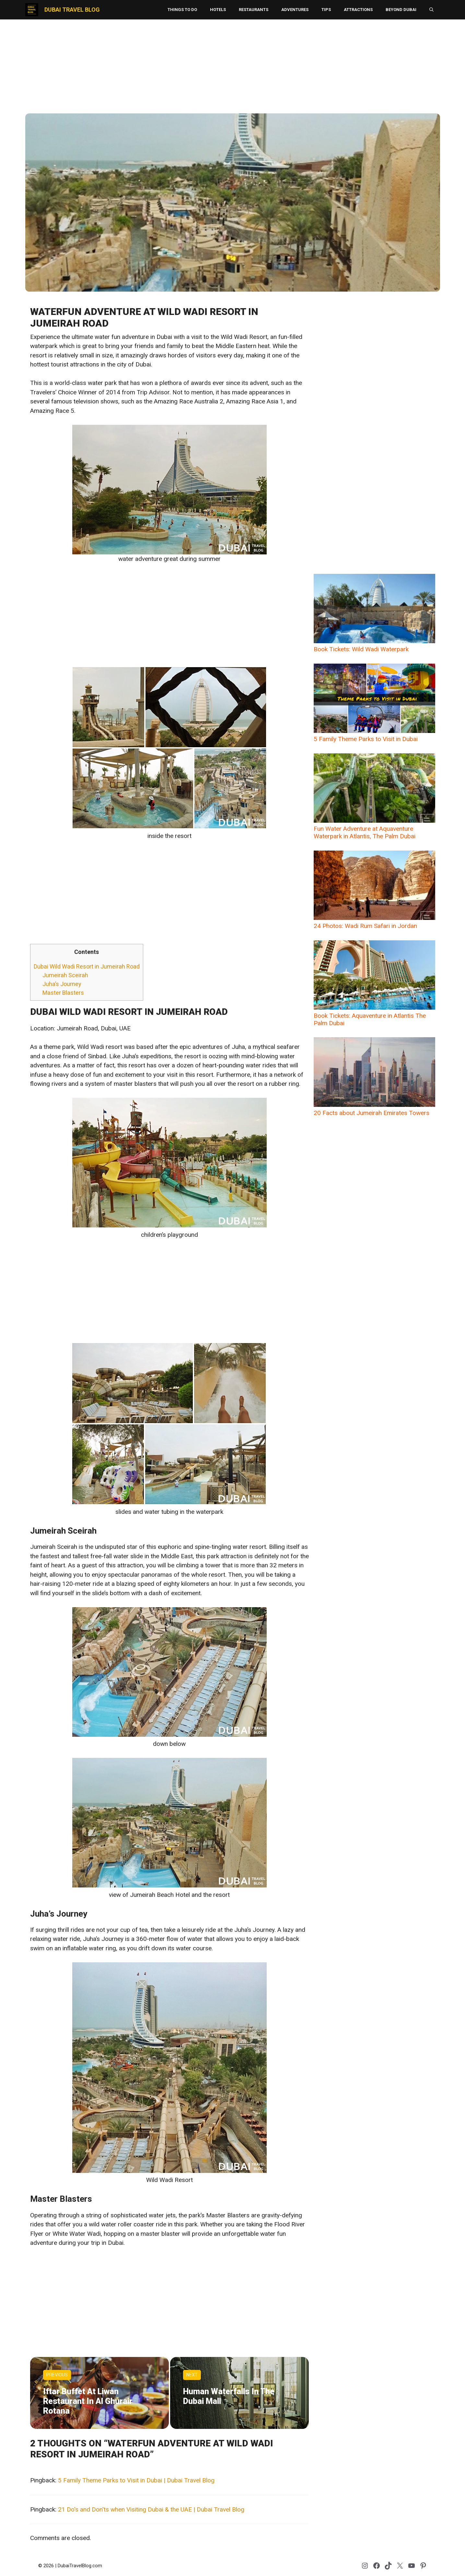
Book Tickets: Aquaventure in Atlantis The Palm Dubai (374, 983)
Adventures (294, 9)
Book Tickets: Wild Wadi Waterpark (374, 613)
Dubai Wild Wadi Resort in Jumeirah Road (87, 966)
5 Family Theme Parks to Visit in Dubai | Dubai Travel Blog (136, 2480)
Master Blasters (63, 992)
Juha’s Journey (61, 984)
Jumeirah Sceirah (65, 975)
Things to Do (182, 9)
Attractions (358, 9)
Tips (326, 9)
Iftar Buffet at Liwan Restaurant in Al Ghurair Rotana (88, 2401)
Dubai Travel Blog (72, 9)
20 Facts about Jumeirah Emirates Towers (374, 1076)
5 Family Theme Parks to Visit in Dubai (374, 703)
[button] (431, 9)
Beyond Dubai (401, 9)
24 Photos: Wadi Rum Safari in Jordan (374, 890)
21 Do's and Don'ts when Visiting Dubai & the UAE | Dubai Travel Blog (151, 2509)
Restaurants (253, 9)
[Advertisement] (232, 66)
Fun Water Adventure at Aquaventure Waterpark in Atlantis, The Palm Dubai (374, 796)
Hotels (218, 9)
